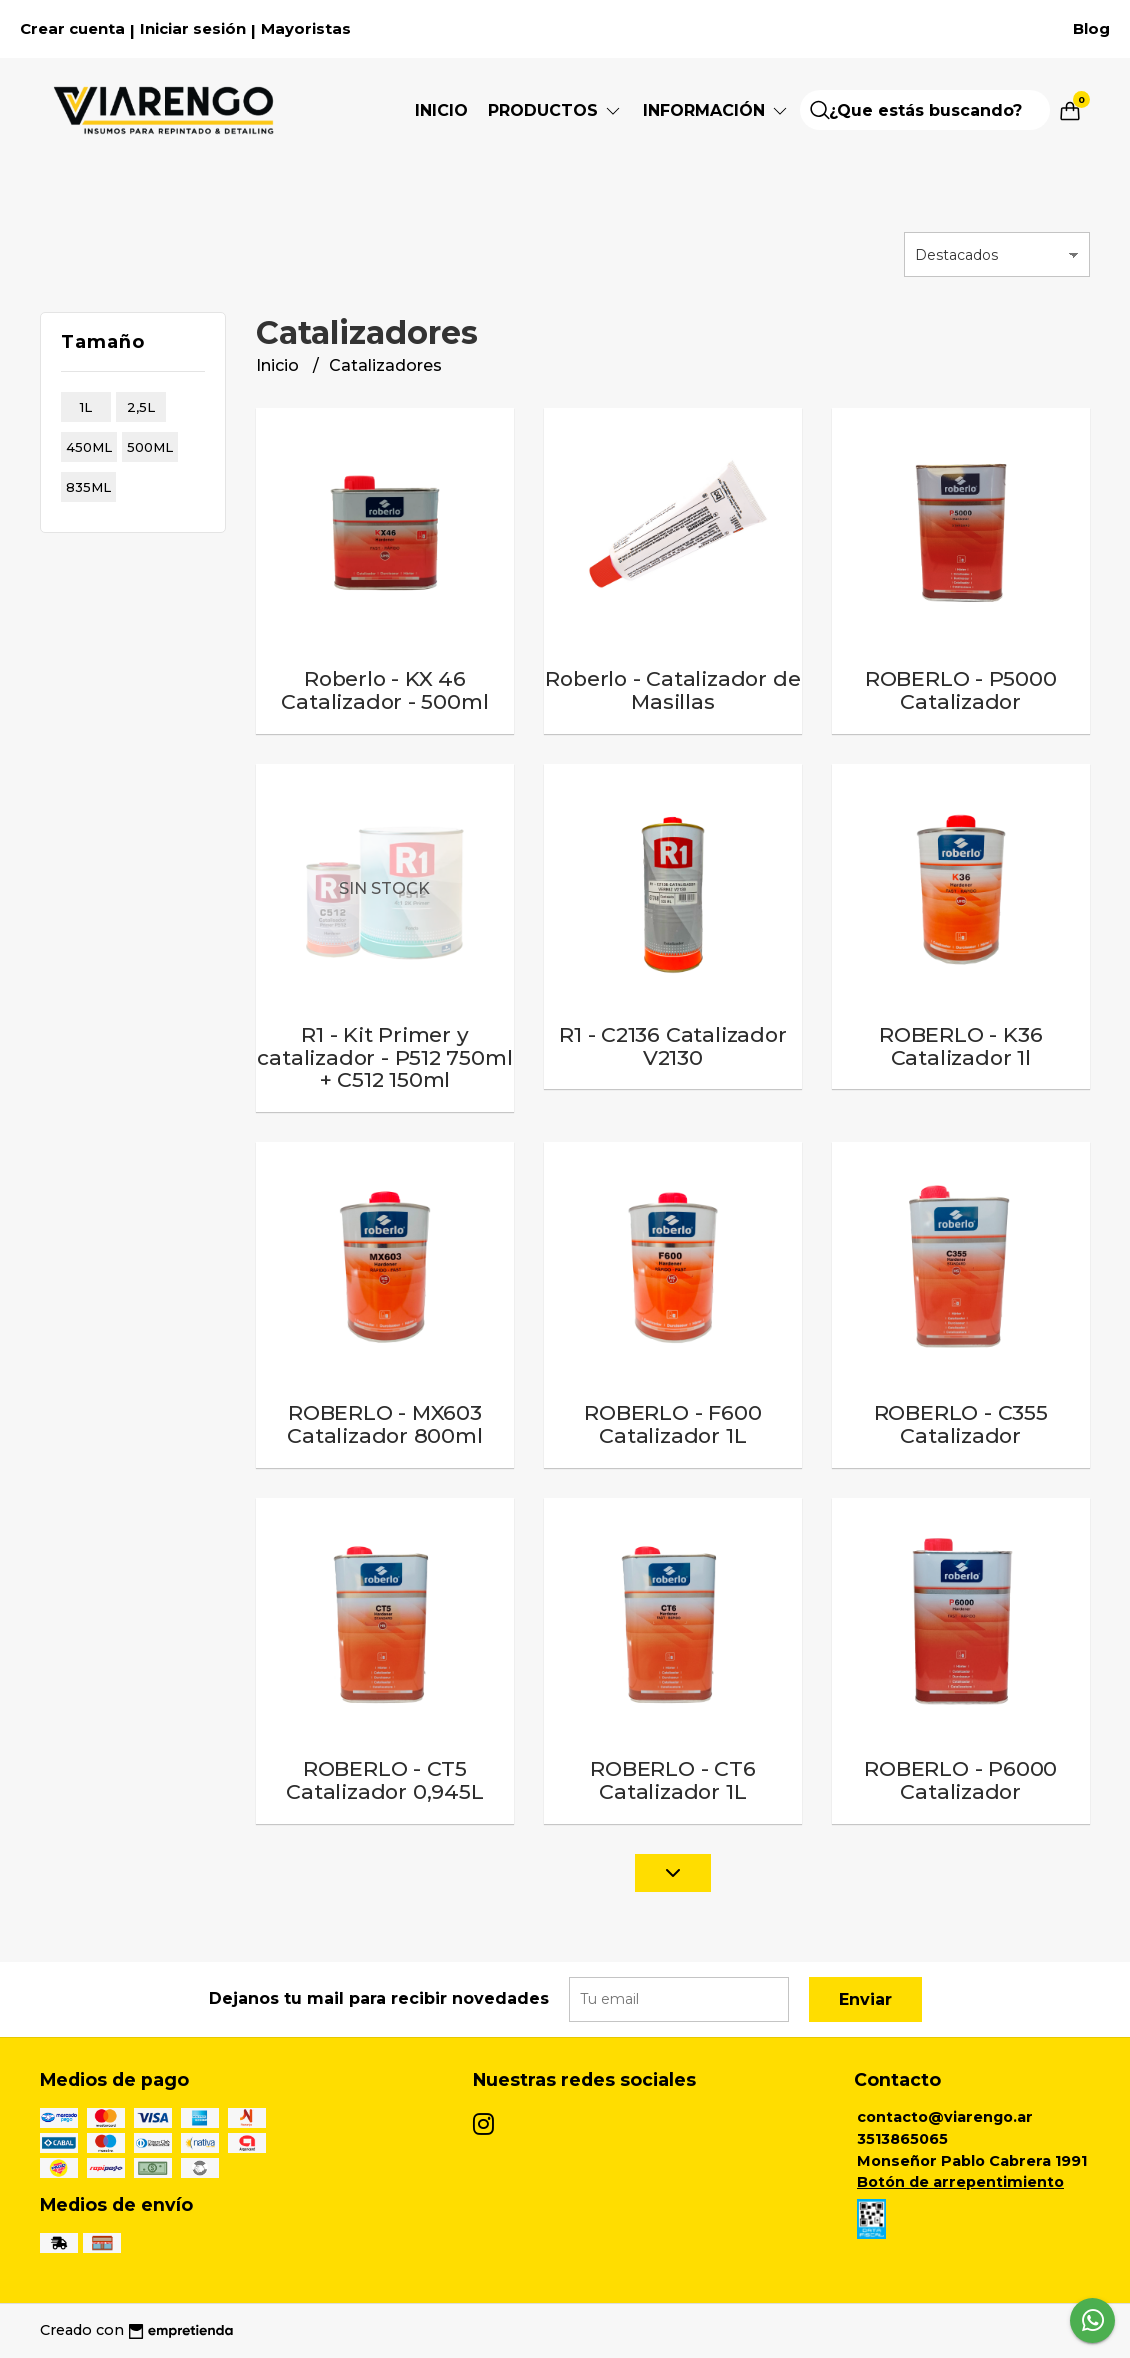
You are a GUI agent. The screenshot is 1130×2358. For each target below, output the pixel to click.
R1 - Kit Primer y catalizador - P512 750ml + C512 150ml (384, 1057)
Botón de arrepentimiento (960, 2182)
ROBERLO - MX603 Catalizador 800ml (384, 1424)
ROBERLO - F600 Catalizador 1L (672, 1424)
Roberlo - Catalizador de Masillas (672, 690)
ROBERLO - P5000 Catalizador (961, 690)
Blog (1091, 29)
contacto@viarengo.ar (945, 2117)
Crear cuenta (72, 29)
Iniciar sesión (193, 29)
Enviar (865, 1999)
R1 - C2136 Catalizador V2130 (672, 1046)
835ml (88, 487)
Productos (555, 110)
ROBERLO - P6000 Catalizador (960, 1780)
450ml (89, 447)
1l (86, 407)
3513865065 (902, 2139)
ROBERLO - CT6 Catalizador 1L (672, 1780)
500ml (150, 447)
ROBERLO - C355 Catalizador (961, 1424)
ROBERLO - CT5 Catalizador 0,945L (384, 1780)
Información (716, 110)
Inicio (441, 110)
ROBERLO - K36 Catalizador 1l (960, 1046)
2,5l (141, 407)
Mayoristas (306, 29)
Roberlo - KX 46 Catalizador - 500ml (384, 690)
